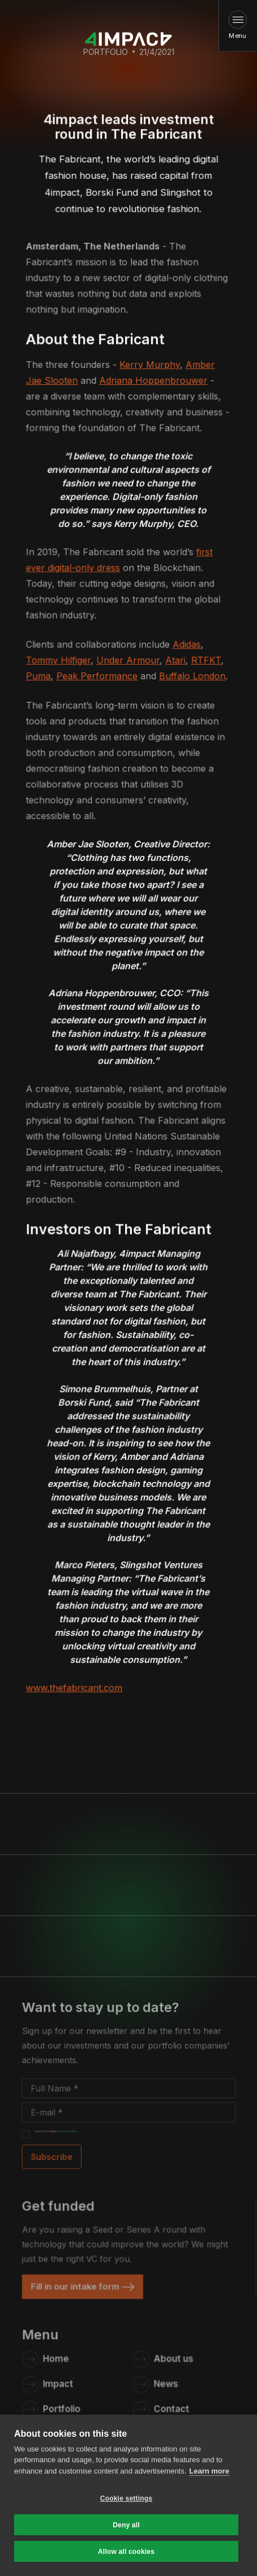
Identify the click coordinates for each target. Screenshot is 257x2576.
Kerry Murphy (150, 367)
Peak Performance (97, 677)
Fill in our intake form (76, 2285)
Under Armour (128, 661)
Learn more (209, 2471)
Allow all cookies (126, 2552)
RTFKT (206, 661)
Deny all (126, 2525)
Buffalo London (192, 677)
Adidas (187, 645)
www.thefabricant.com (75, 1684)
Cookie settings (126, 2498)
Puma (39, 677)
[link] (83, 2285)
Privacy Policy (70, 2130)
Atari (175, 661)
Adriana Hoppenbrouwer (153, 383)
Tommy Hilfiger (59, 661)
